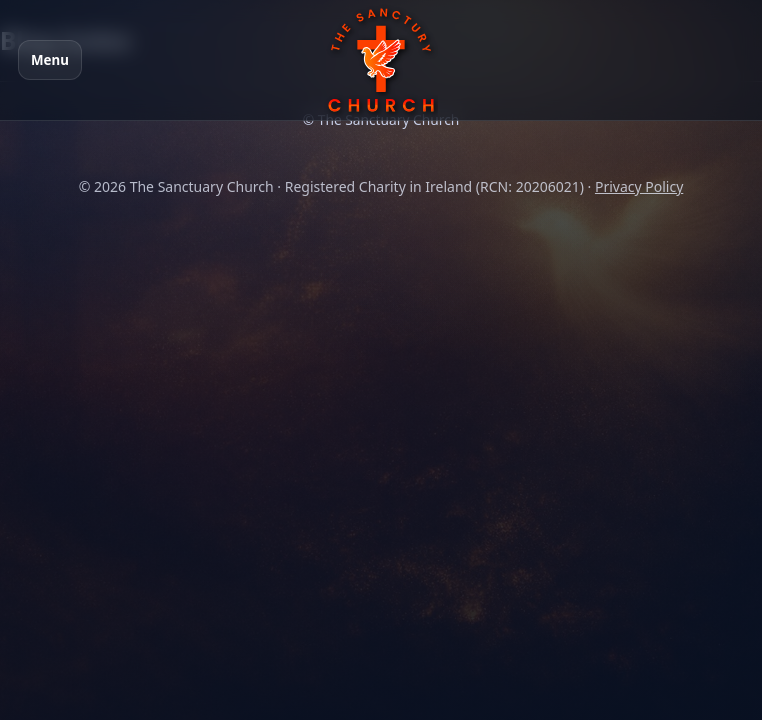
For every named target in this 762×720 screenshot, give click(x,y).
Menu (50, 60)
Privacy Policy (639, 186)
